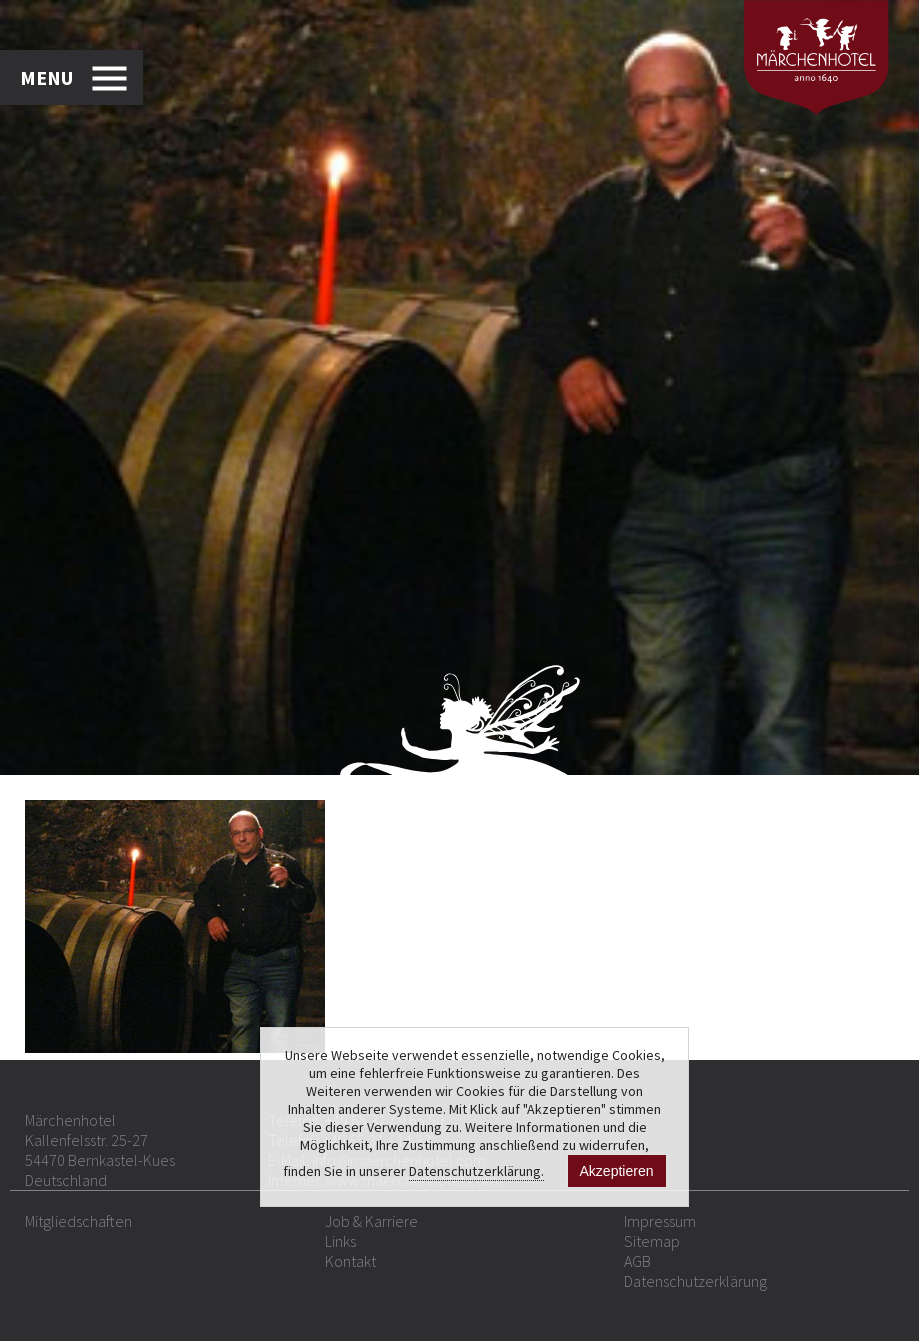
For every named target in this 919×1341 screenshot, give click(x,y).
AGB (637, 1261)
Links (340, 1241)
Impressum (660, 1221)
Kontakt (350, 1261)
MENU (46, 77)
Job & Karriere (371, 1221)
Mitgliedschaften (78, 1221)
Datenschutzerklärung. (476, 1171)
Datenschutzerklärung (695, 1281)
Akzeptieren (617, 1171)
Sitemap (652, 1241)
